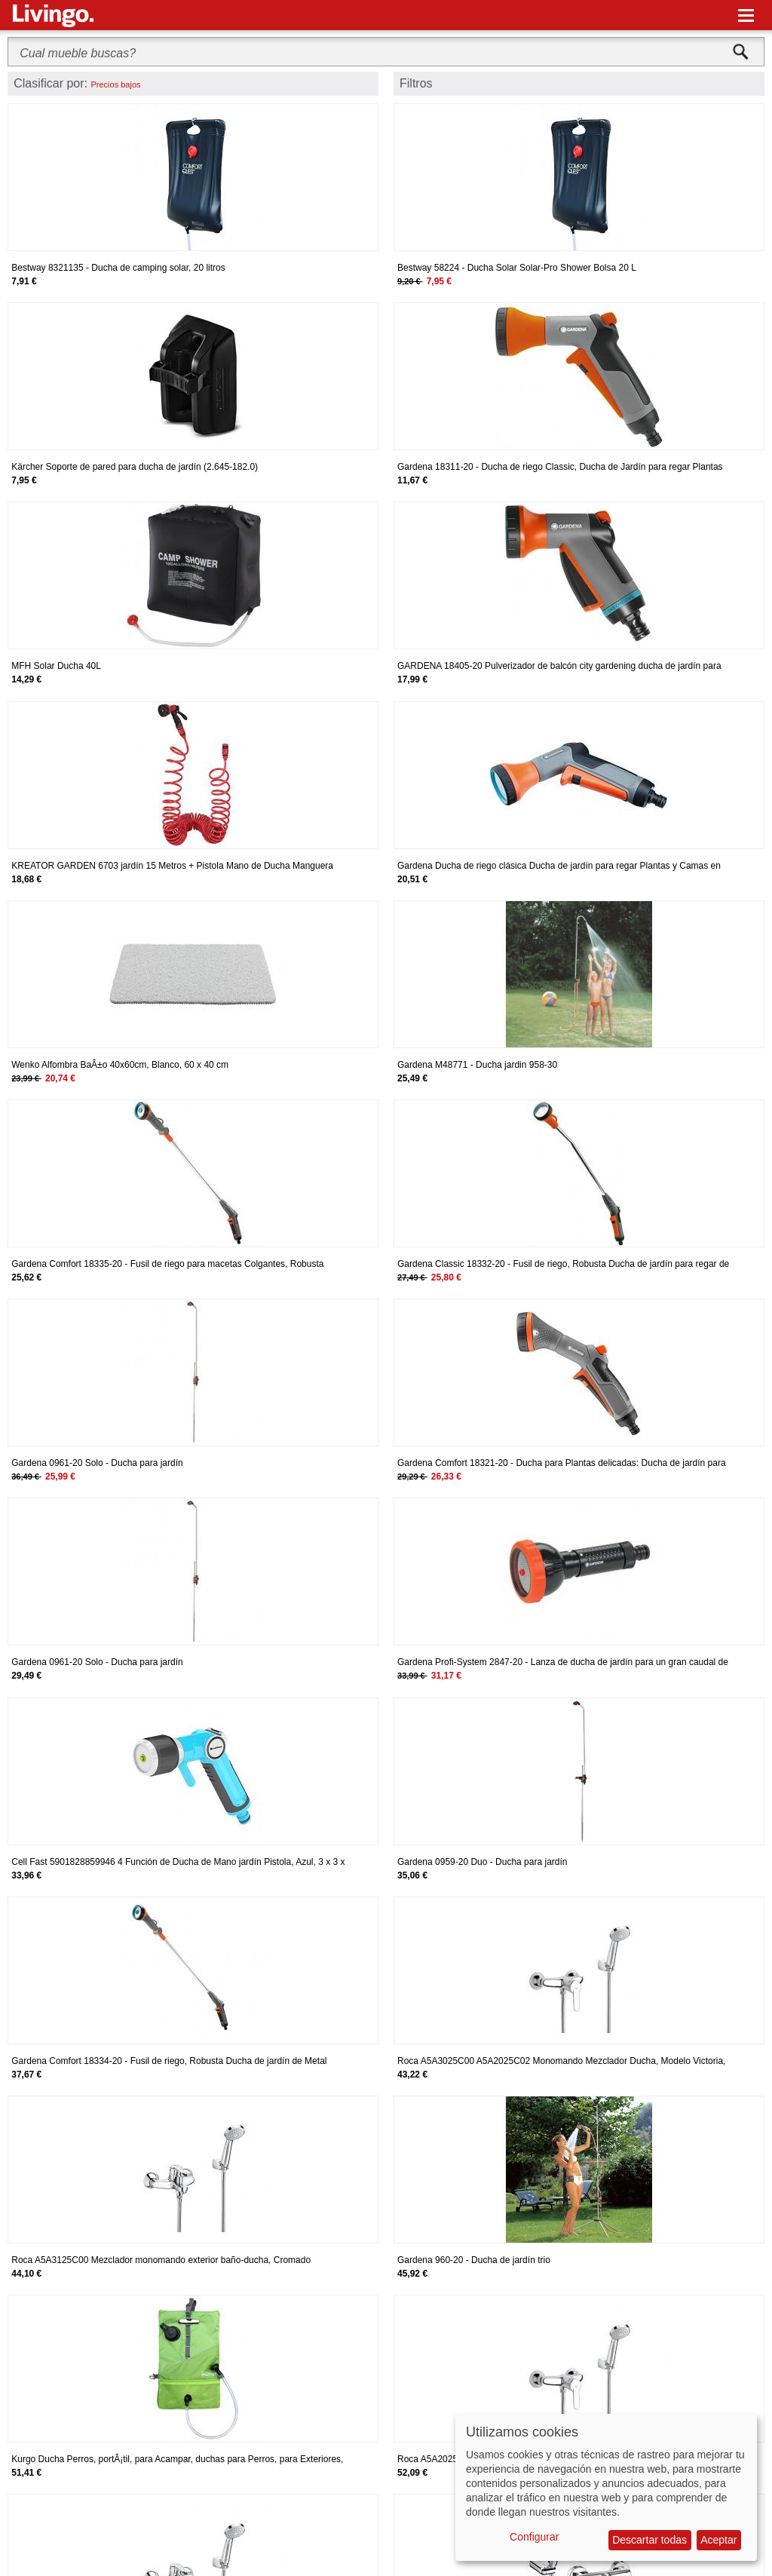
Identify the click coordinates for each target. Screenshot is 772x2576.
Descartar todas (649, 2540)
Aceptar (718, 2540)
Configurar (534, 2537)
